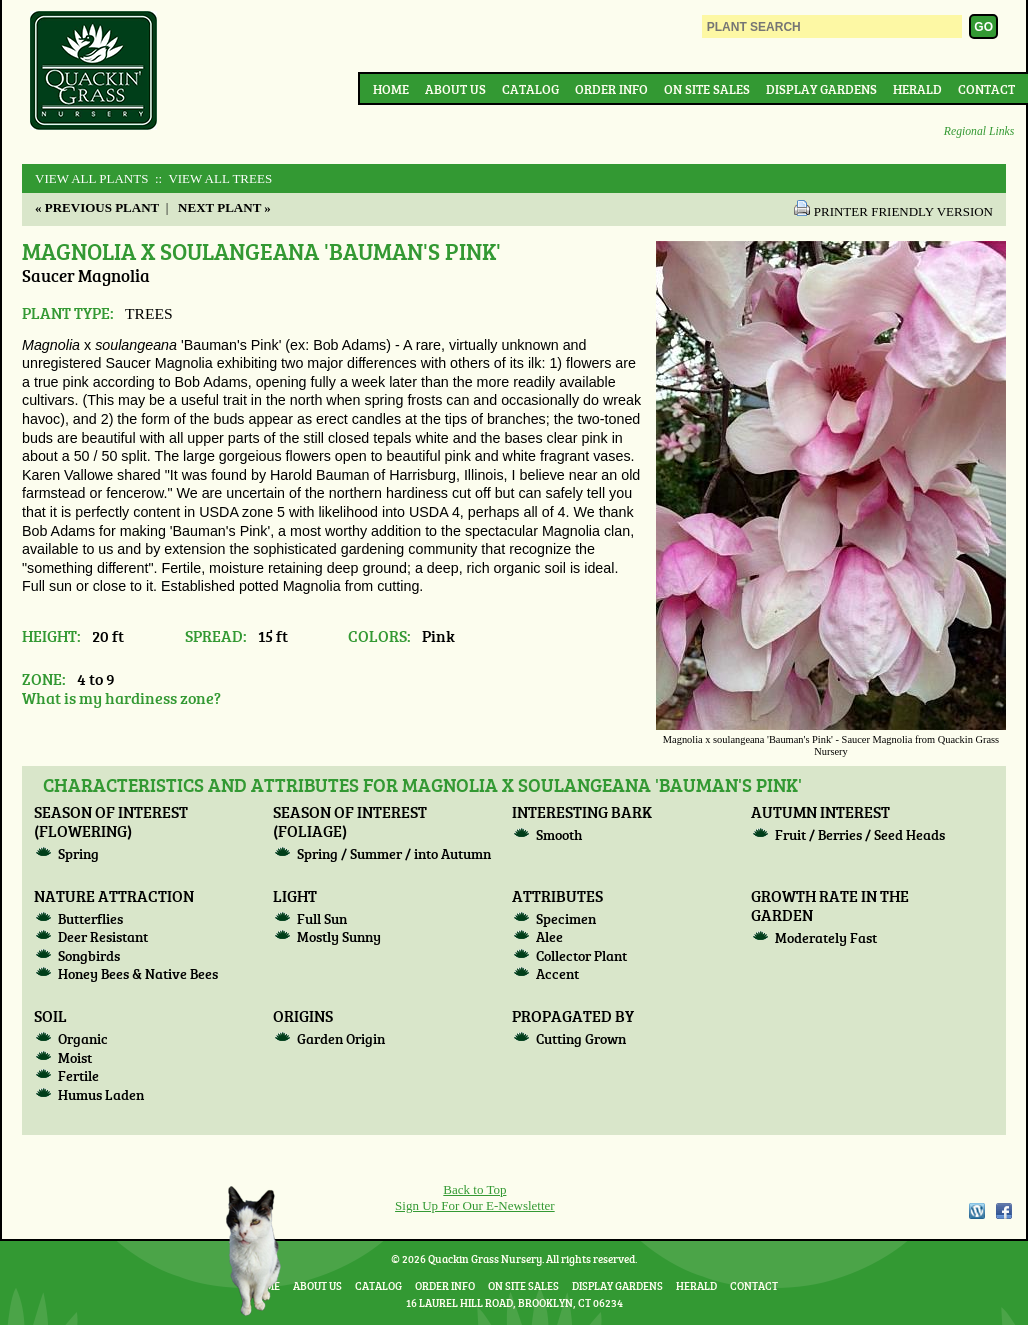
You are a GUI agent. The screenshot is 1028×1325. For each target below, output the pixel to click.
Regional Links (979, 131)
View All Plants (91, 178)
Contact (986, 89)
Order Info (611, 89)
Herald (917, 89)
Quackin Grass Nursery (94, 72)
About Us (455, 89)
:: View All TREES (212, 178)
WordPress (976, 1211)
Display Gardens (821, 89)
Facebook (1004, 1211)
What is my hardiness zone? (121, 697)
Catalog (530, 89)
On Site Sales (707, 89)
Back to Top (474, 1189)
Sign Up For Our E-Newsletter (475, 1205)
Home (391, 89)
